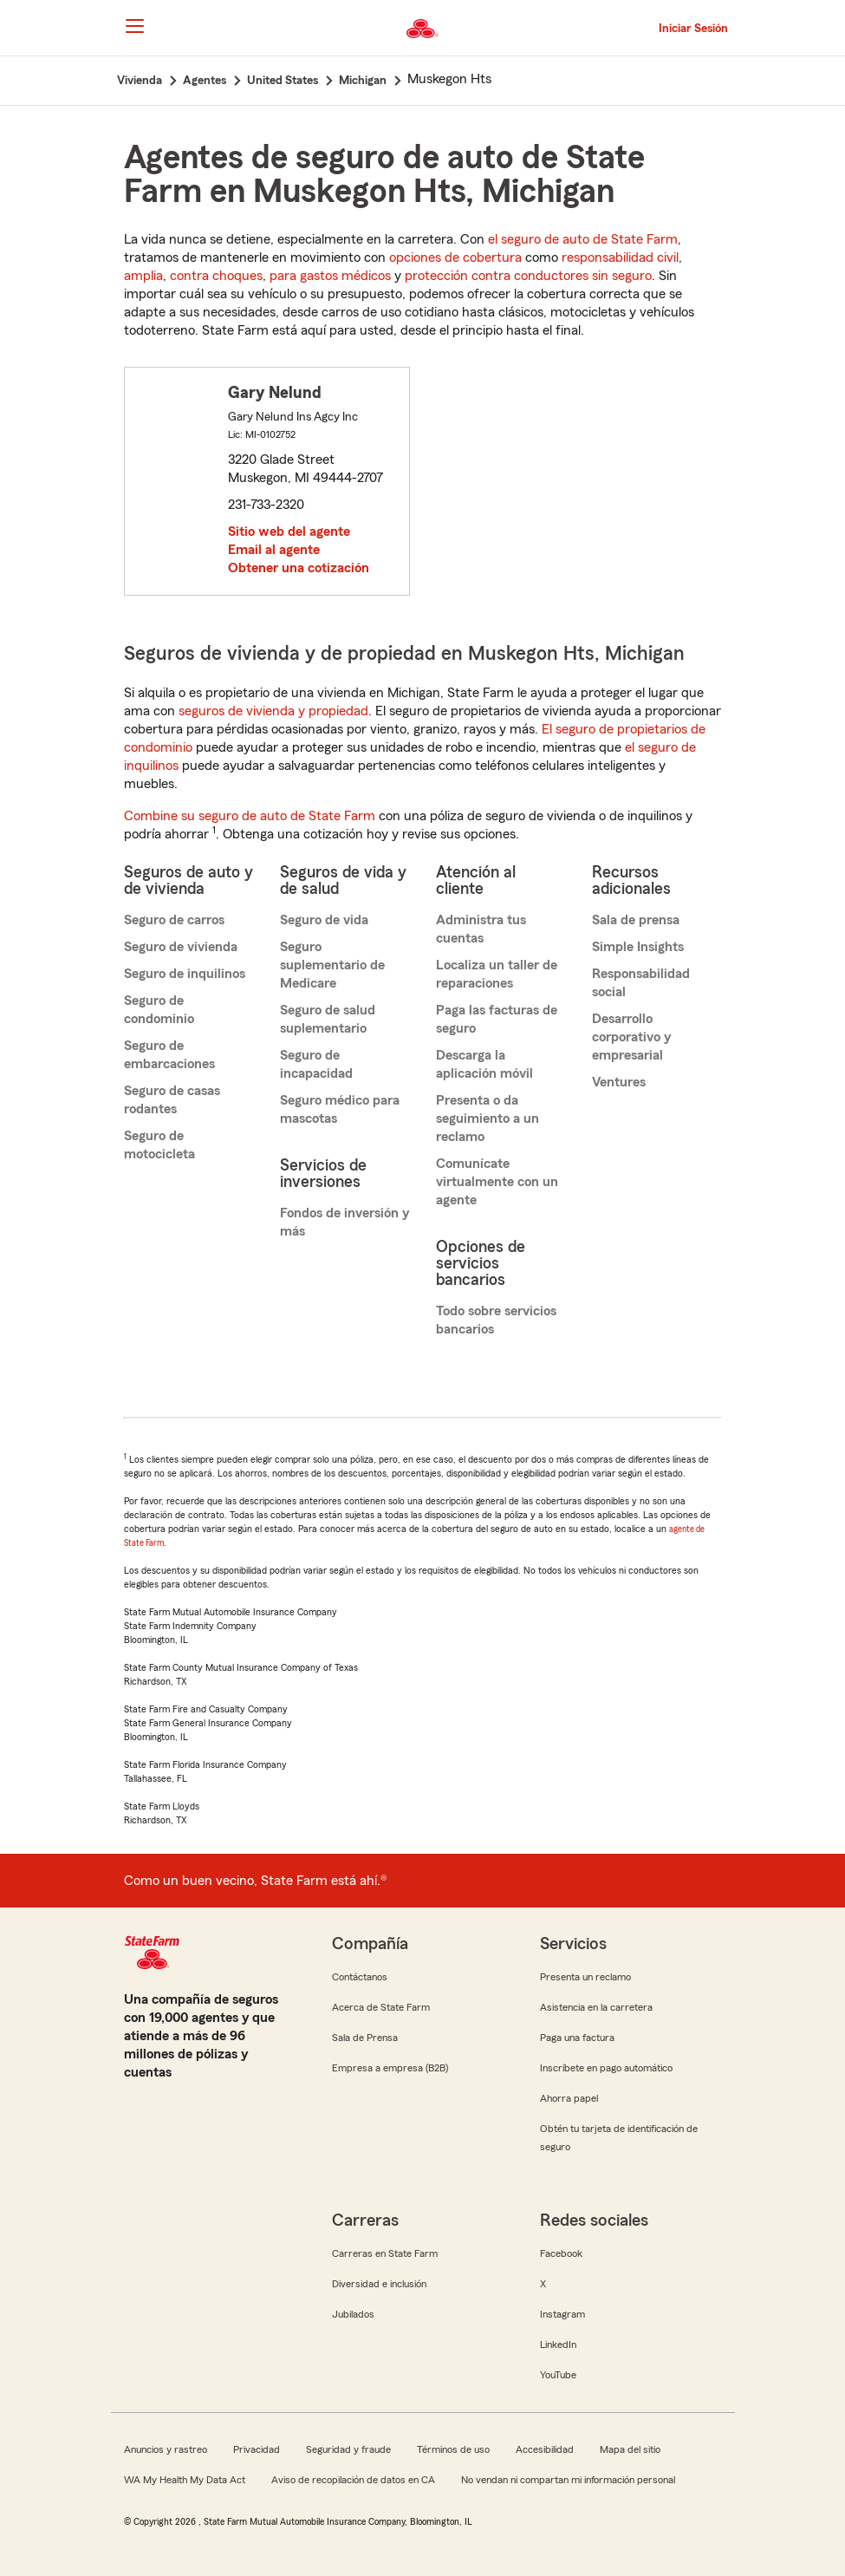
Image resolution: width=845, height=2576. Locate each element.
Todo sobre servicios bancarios (496, 1320)
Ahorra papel (569, 2098)
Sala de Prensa (365, 2037)
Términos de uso (453, 2449)
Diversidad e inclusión (379, 2284)
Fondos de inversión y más (344, 1222)
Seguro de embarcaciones (169, 1055)
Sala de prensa (635, 920)
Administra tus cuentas (481, 929)
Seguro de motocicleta (159, 1145)
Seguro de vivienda (180, 947)
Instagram (562, 2314)
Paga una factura (577, 2037)
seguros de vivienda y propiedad (273, 711)
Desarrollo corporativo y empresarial (631, 1037)
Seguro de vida (324, 920)
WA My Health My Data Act (184, 2480)
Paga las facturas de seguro (496, 1019)
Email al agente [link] (274, 550)
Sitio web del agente (289, 531)
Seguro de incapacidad (316, 1064)
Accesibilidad (545, 2449)
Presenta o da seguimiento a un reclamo (487, 1118)
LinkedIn (558, 2344)
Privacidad (256, 2449)
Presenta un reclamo (585, 1977)
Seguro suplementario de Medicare (332, 965)
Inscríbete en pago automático (606, 2068)
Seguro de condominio (159, 1010)
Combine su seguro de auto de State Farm (249, 816)
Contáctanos (359, 1977)
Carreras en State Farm (385, 2253)
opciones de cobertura (455, 257)
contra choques (216, 276)
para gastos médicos (330, 276)
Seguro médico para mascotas (340, 1109)
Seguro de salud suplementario (327, 1019)
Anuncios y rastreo (165, 2449)
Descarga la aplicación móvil (484, 1064)
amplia (143, 276)
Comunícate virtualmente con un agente (497, 1182)
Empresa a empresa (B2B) (390, 2068)
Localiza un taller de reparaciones (496, 974)
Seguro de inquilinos (184, 974)
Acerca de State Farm (381, 2007)
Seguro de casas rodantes (172, 1100)
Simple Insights (638, 947)
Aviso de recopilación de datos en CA (353, 2480)
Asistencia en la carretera (596, 2007)
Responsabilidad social (641, 983)
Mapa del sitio (630, 2449)
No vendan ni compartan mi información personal (568, 2480)
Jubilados (353, 2314)
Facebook (561, 2253)
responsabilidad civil (620, 257)
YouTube (558, 2375)
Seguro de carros (174, 920)
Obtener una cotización (298, 568)
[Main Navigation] (135, 26)
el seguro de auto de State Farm (583, 239)
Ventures (619, 1082)
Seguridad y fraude (348, 2449)
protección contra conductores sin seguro (528, 276)
